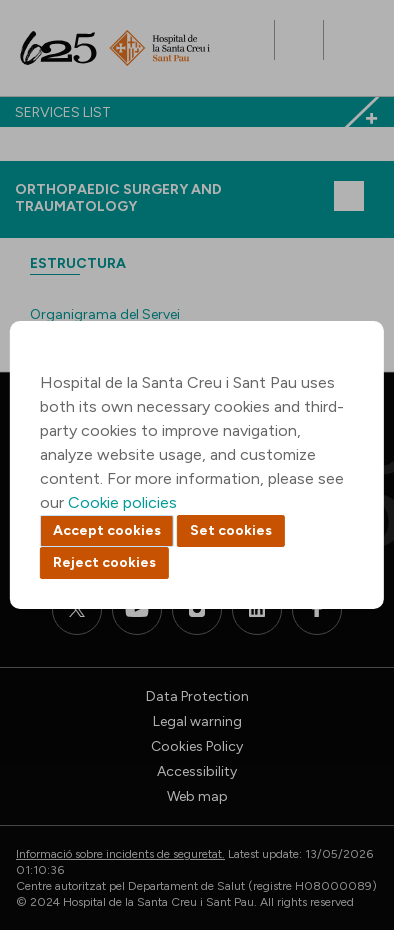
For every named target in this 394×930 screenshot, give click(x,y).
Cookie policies (122, 502)
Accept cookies (107, 530)
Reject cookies (104, 562)
